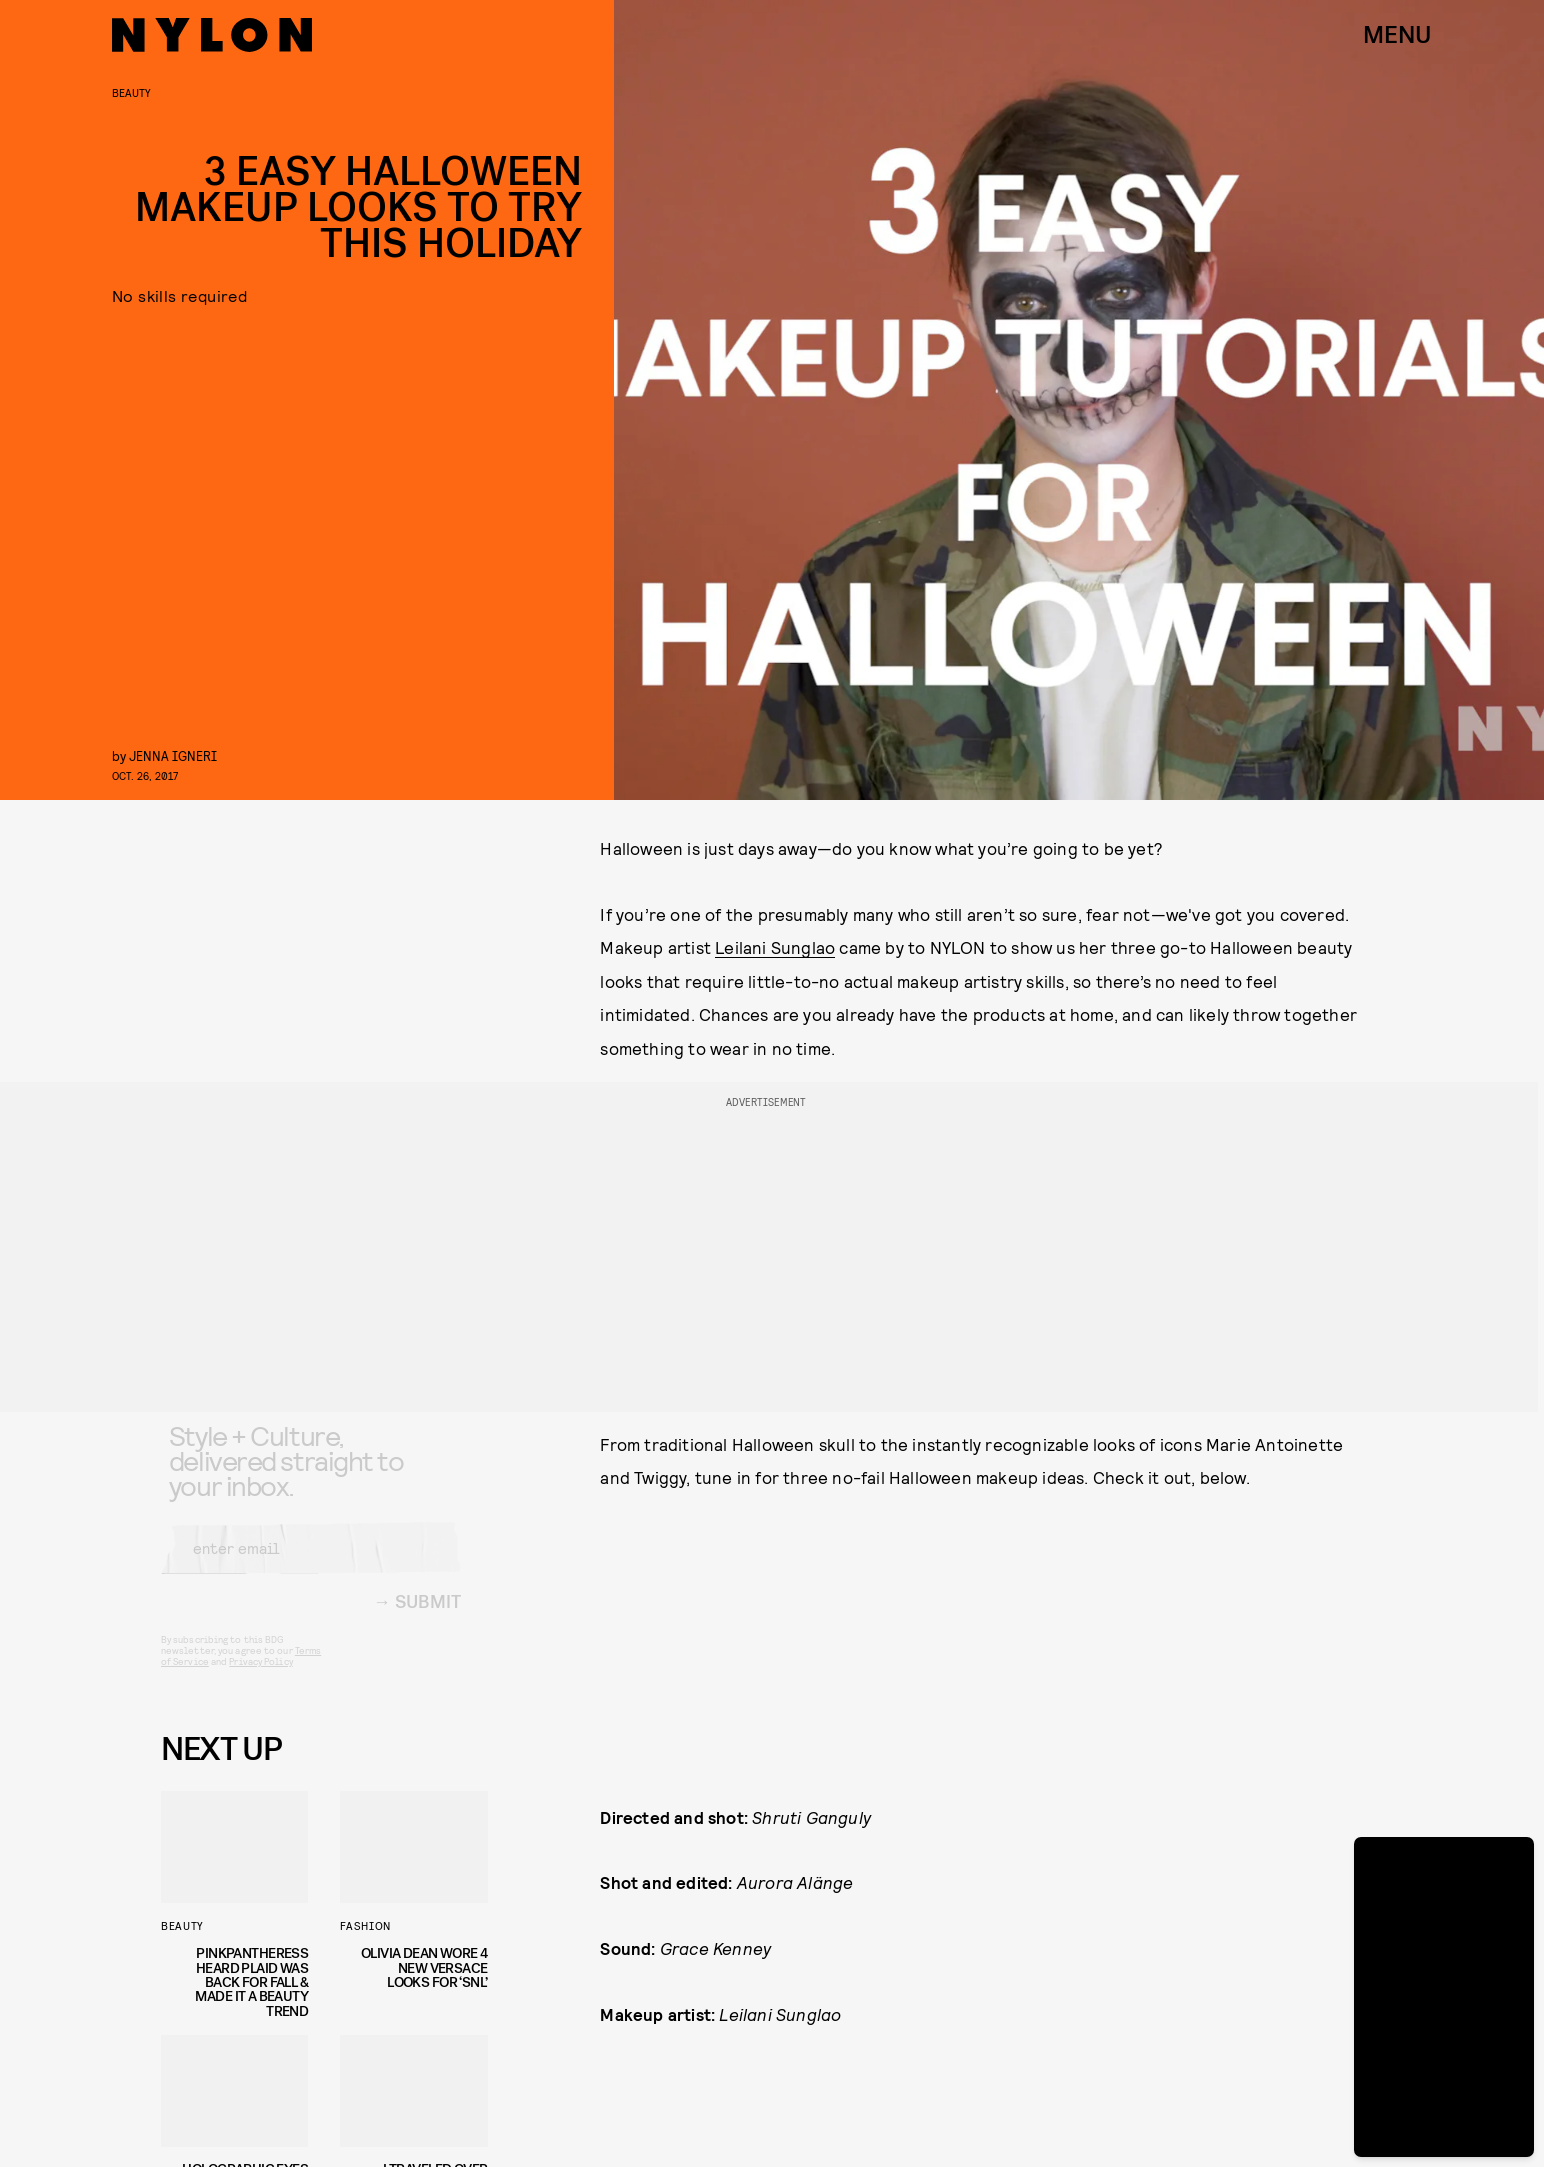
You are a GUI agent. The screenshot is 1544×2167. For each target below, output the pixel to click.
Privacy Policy (260, 1678)
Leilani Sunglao (775, 947)
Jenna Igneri (173, 755)
